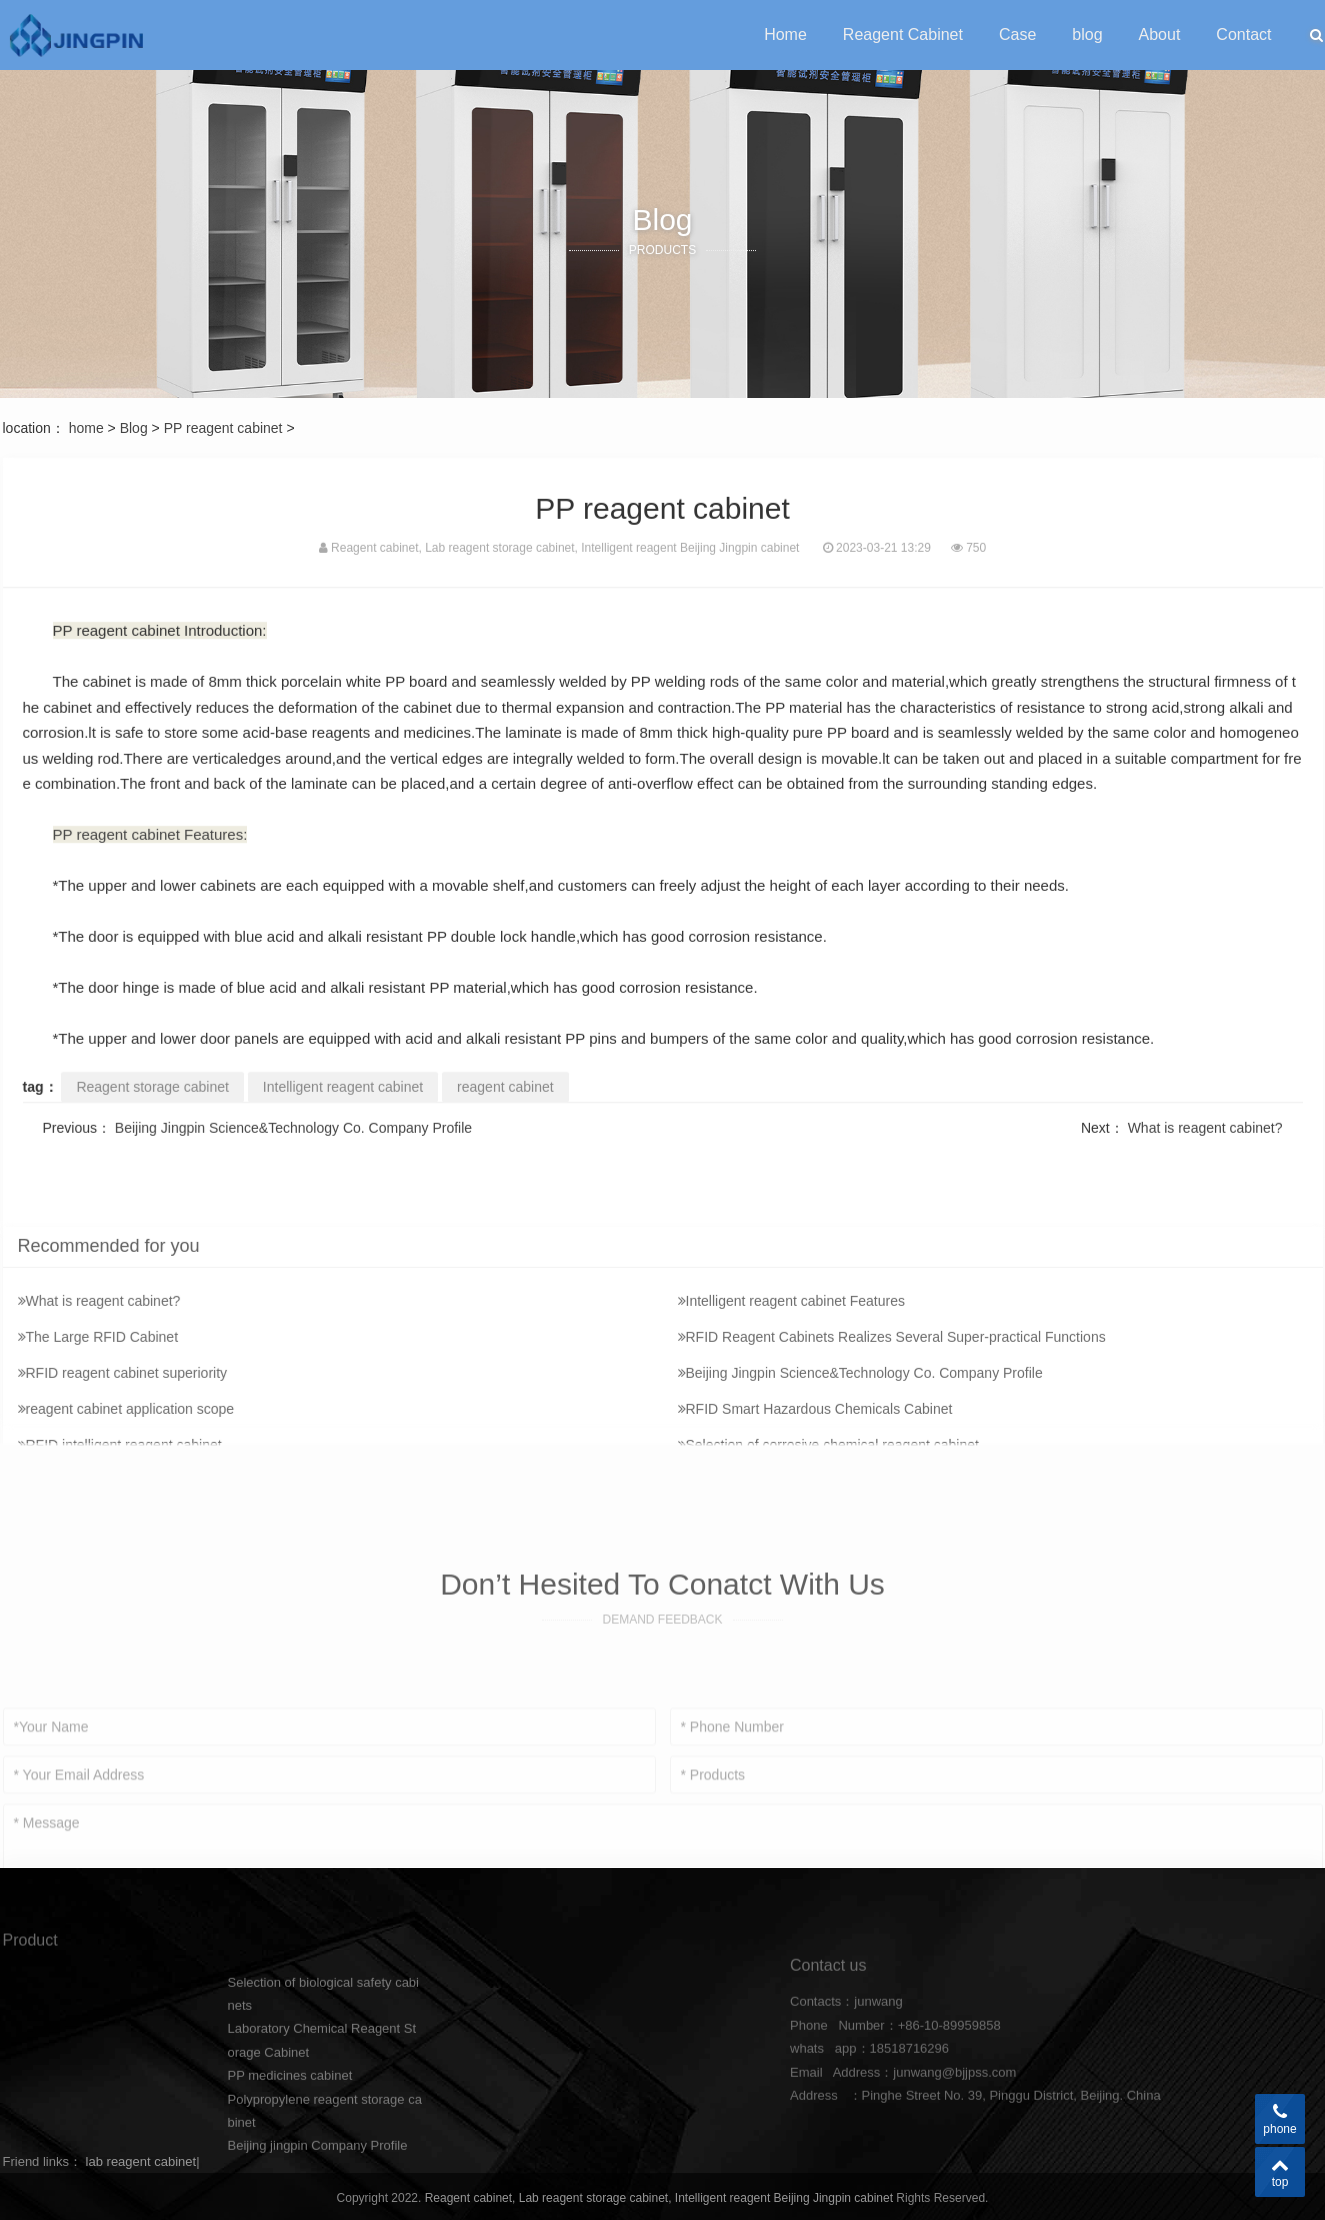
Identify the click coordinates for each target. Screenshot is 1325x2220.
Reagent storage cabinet (152, 1125)
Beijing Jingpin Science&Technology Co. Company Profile (293, 1166)
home (86, 428)
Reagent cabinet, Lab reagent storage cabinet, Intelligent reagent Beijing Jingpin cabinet (661, 2198)
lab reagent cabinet (141, 2161)
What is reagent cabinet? (1205, 1166)
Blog (134, 428)
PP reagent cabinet (223, 428)
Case (1017, 34)
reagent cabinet (505, 1125)
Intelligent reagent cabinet (343, 1125)
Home (785, 34)
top (1280, 2172)
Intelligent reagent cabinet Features (791, 1443)
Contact (1243, 34)
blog (1087, 34)
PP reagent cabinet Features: (150, 873)
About (1160, 34)
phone (1280, 2119)
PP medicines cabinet (289, 2156)
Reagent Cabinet (903, 34)
